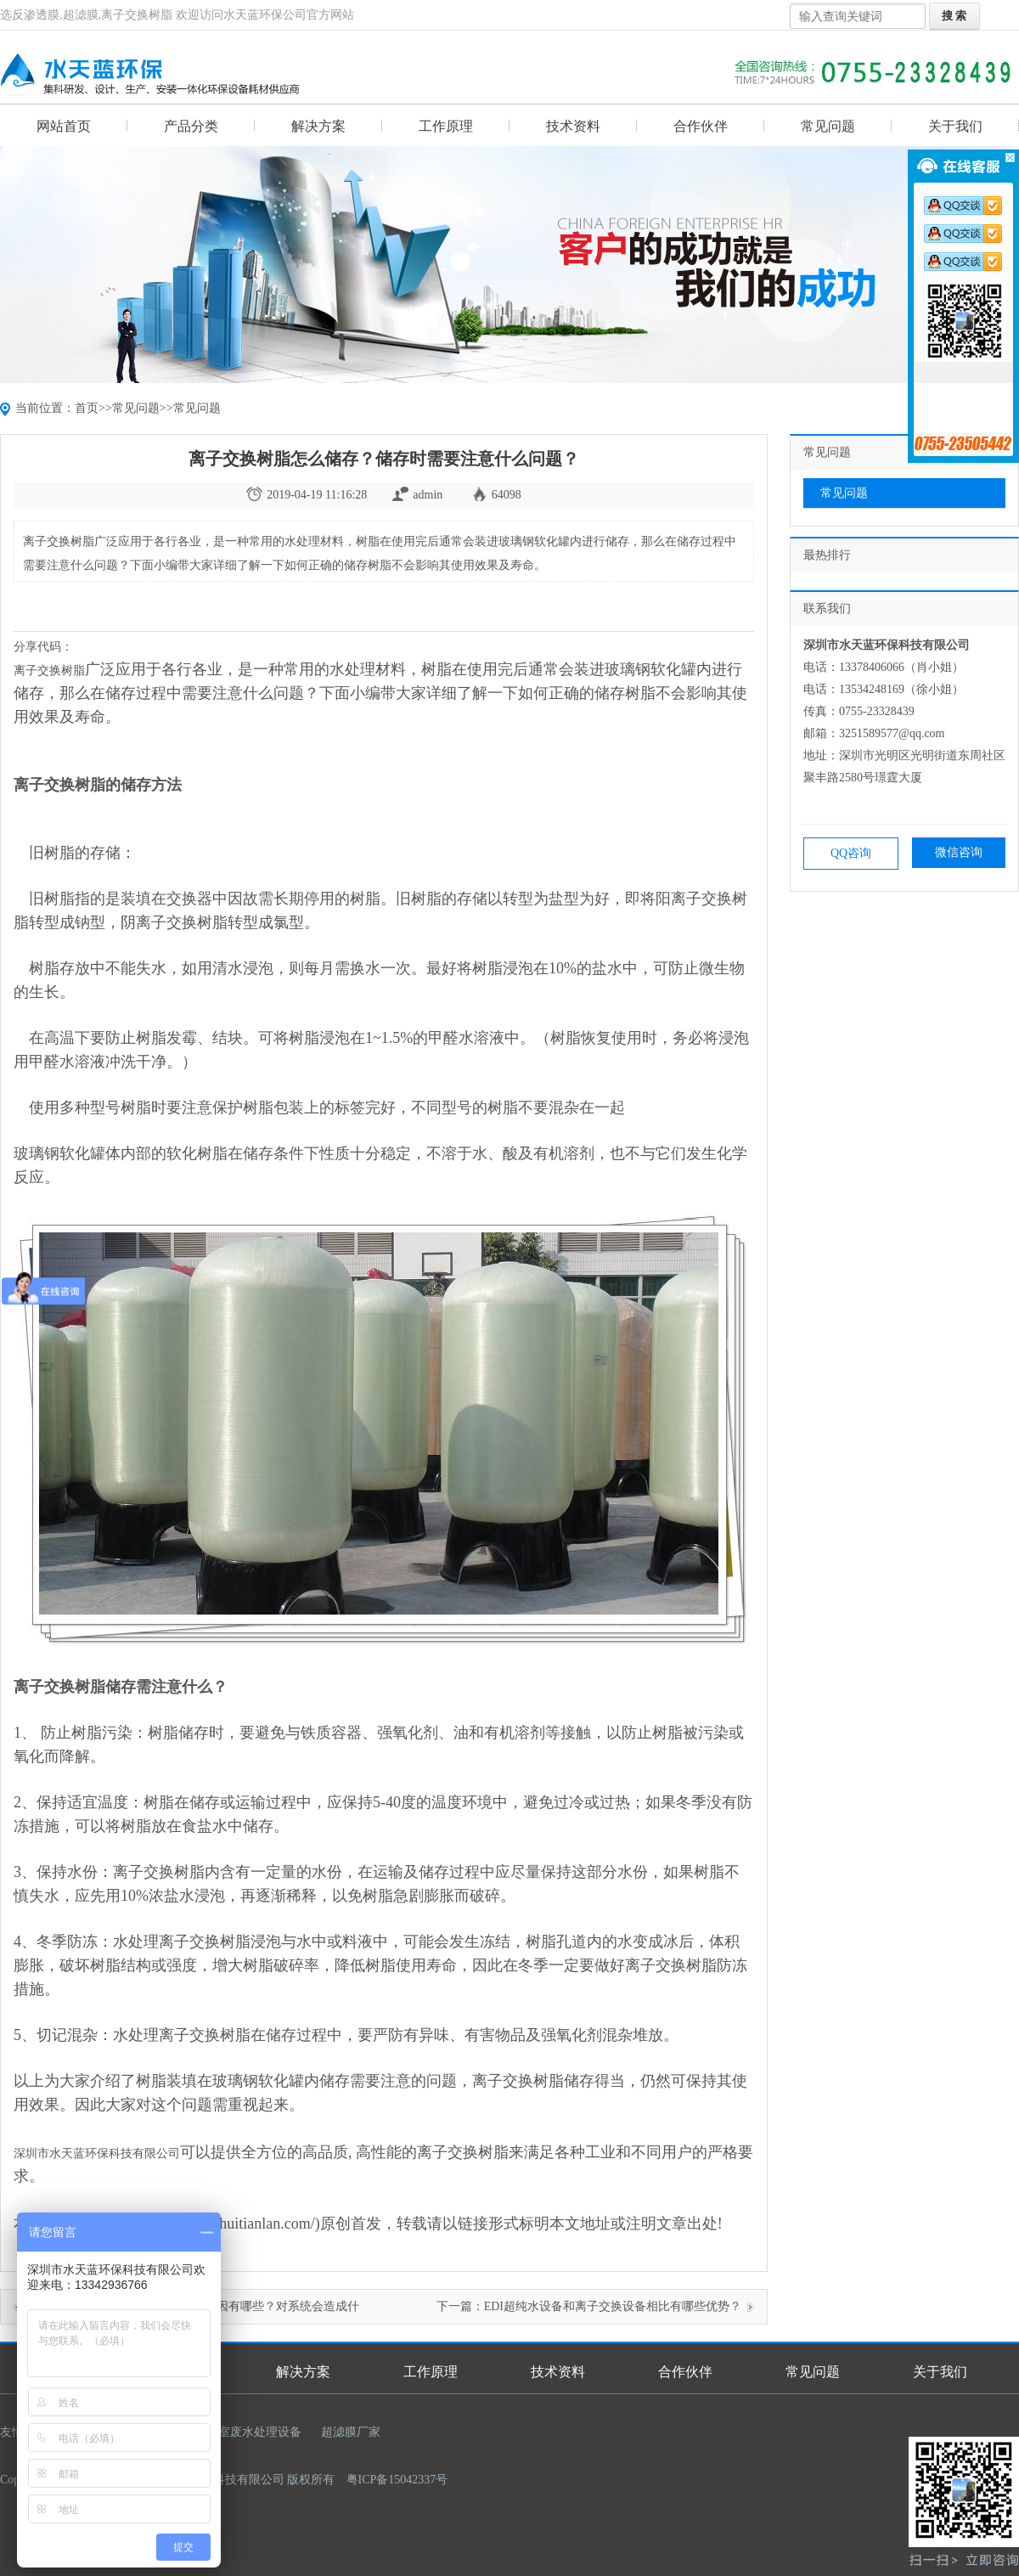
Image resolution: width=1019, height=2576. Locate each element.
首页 (87, 408)
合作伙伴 (700, 126)
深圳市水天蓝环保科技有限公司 (97, 2153)
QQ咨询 (850, 853)
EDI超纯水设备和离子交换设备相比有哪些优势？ (612, 2306)
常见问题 (828, 126)
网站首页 (64, 126)
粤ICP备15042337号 (397, 2479)
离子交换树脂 (49, 670)
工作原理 (446, 126)
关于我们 (955, 126)
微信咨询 (958, 852)
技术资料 (573, 126)
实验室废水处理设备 (247, 2432)
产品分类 (191, 126)
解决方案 (318, 126)
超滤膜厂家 (350, 2432)
